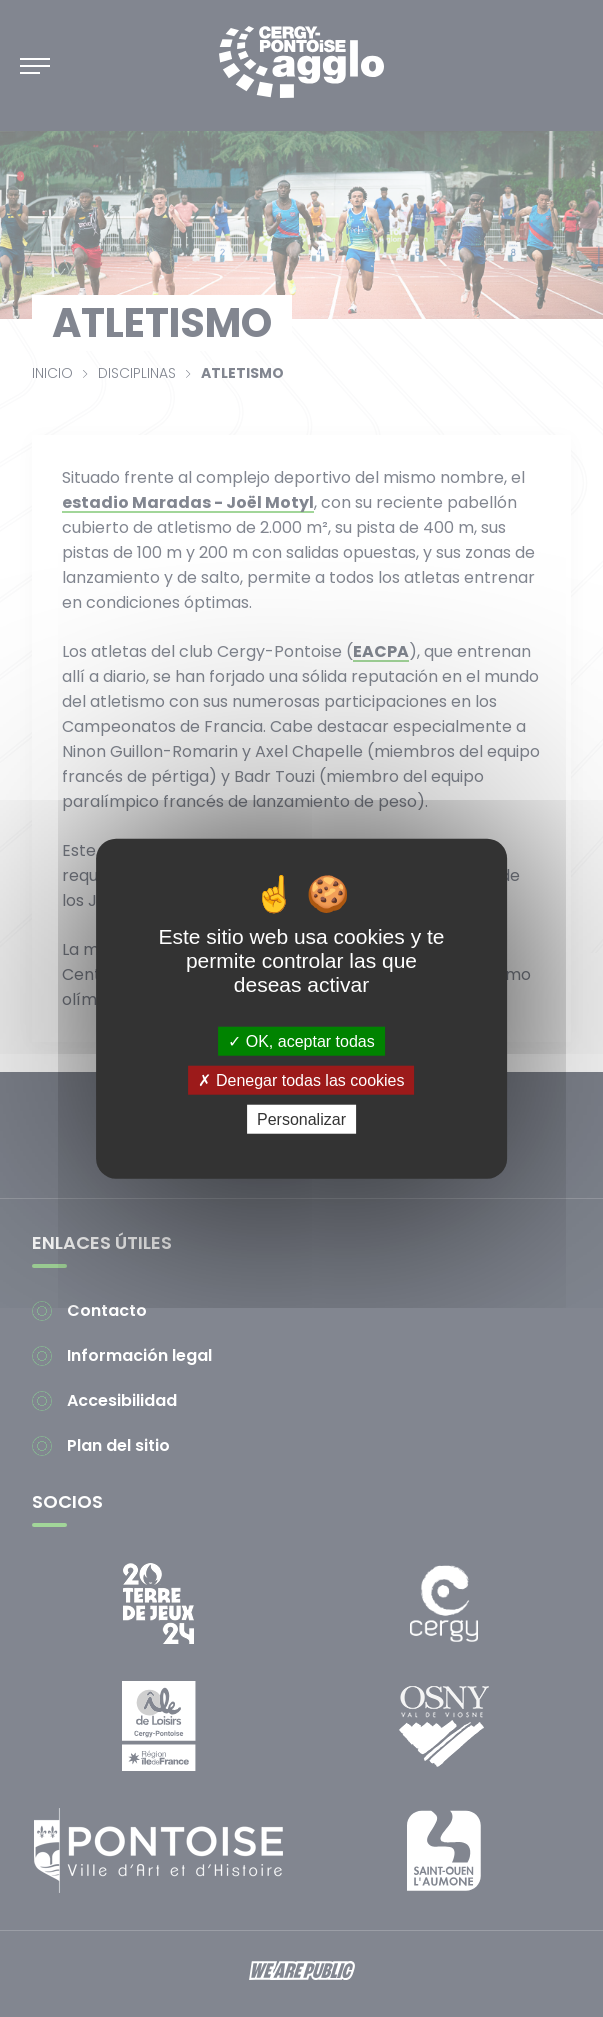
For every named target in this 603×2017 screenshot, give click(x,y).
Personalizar (301, 1119)
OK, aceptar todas (301, 1040)
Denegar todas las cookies (301, 1079)
